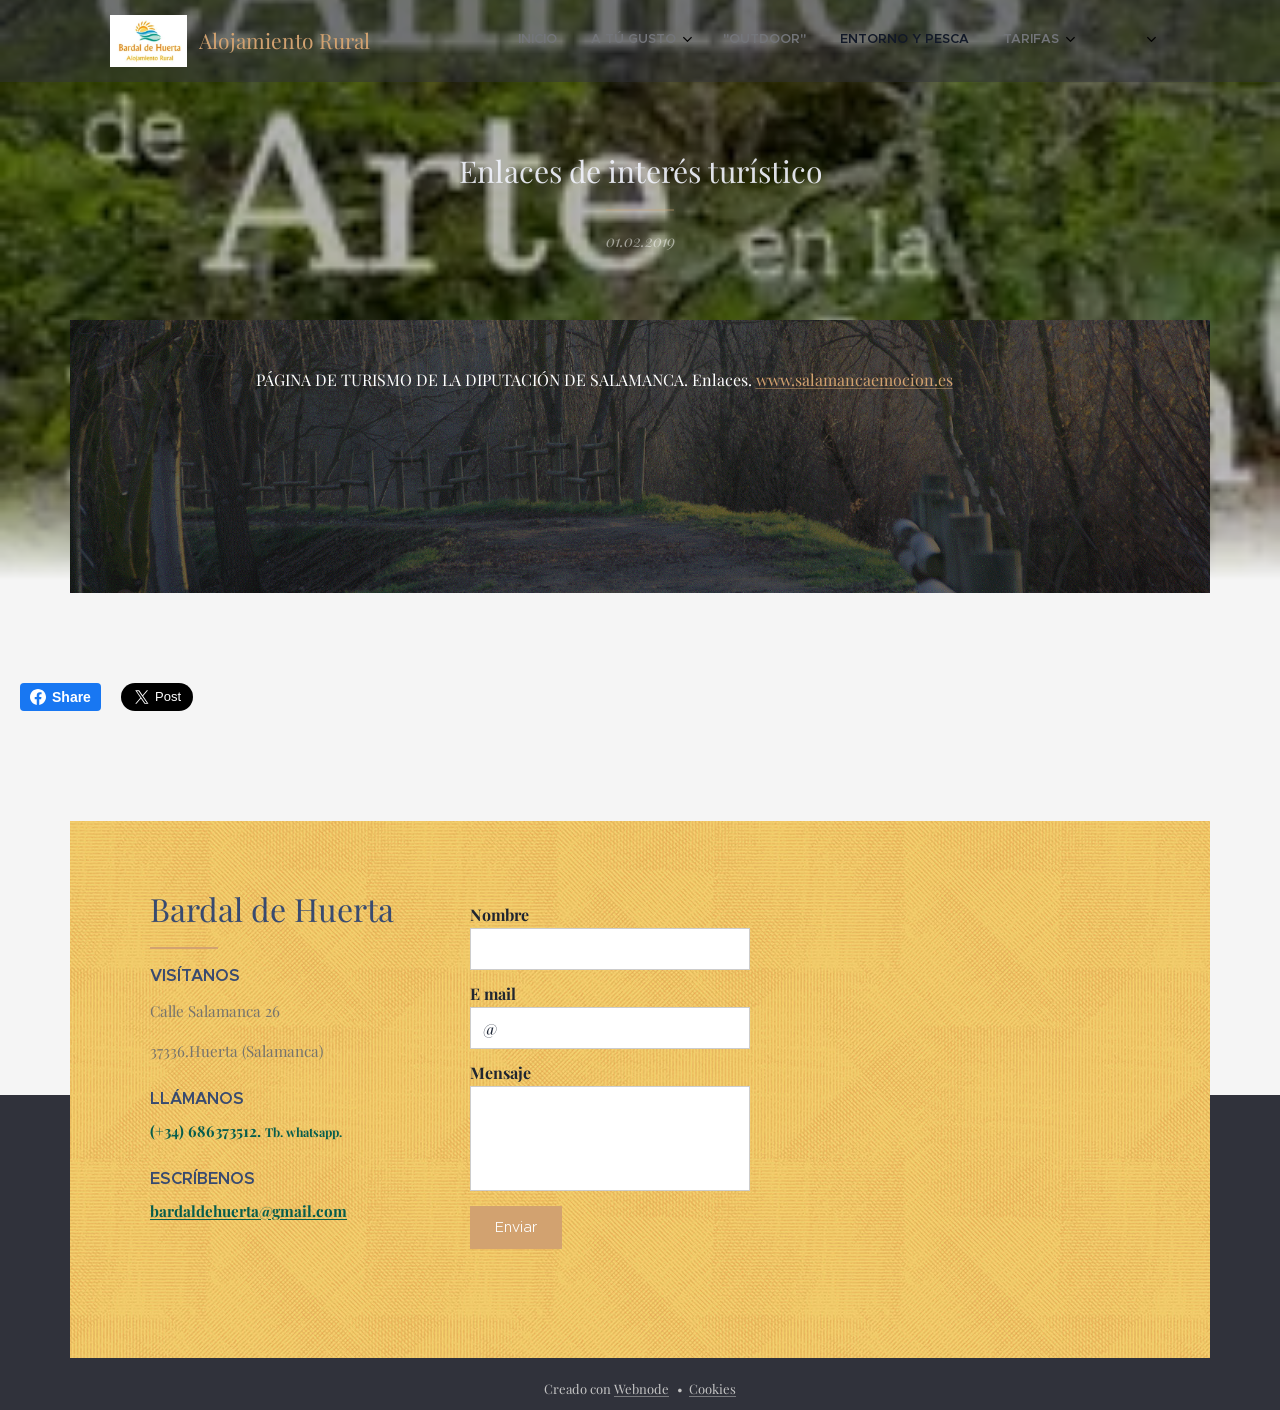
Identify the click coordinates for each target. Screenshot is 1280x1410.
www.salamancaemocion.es (854, 379)
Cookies (712, 1388)
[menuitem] (889, 41)
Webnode (641, 1388)
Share (60, 697)
